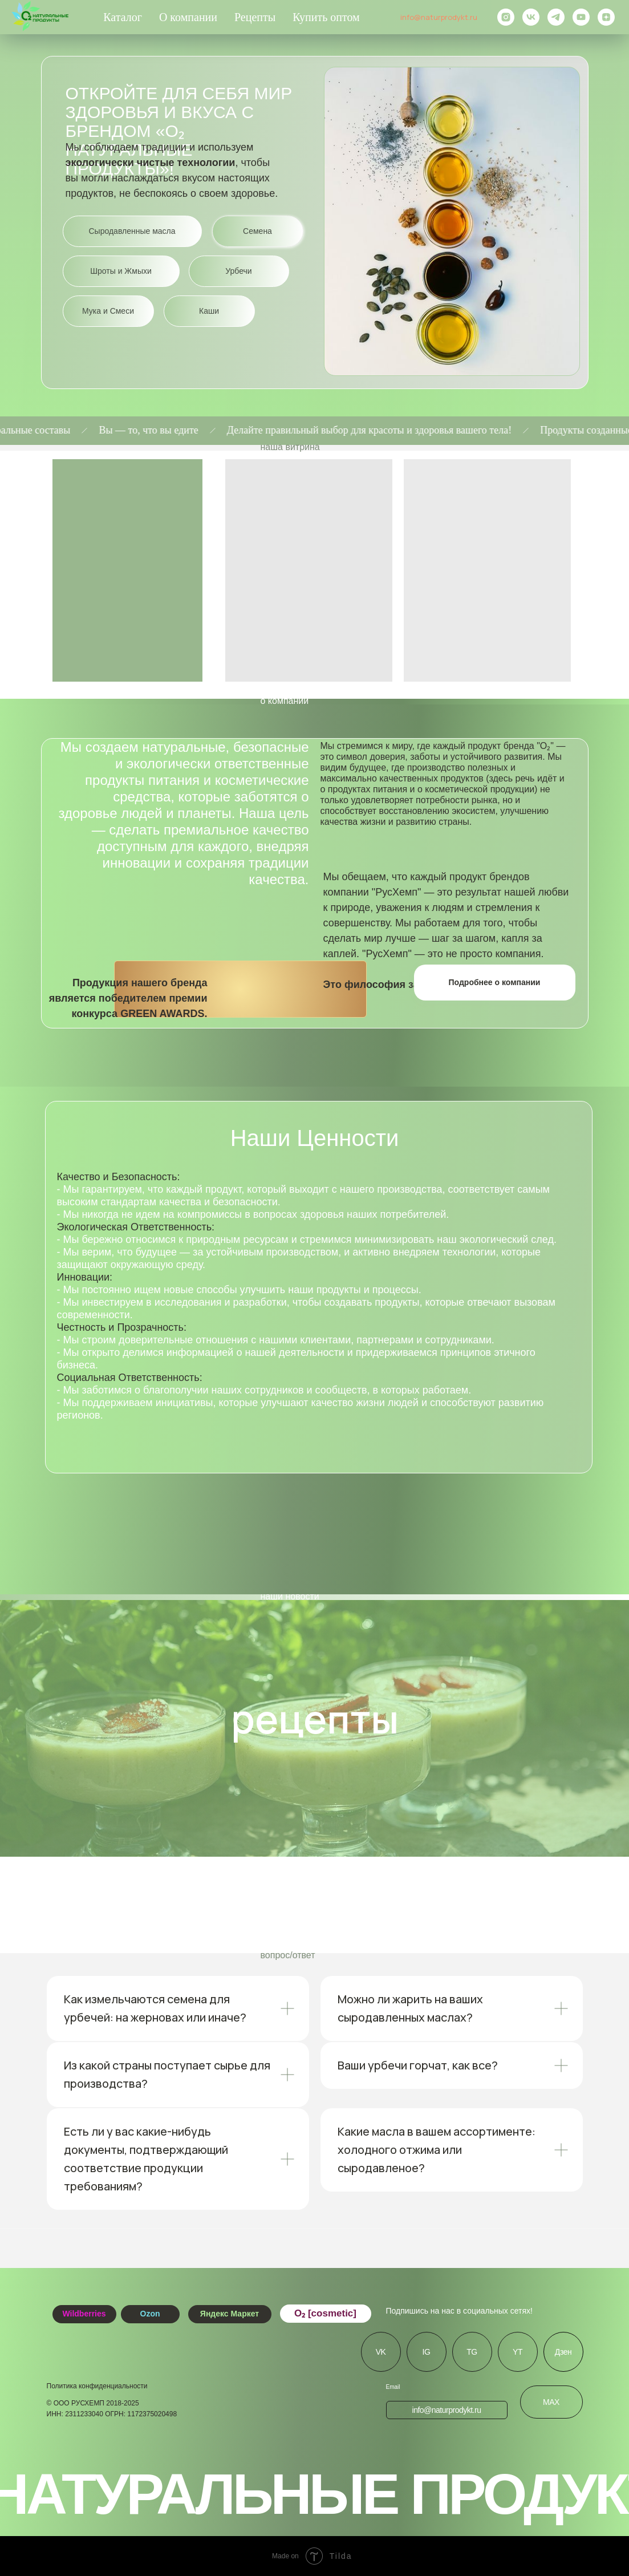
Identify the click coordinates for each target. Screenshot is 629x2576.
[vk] (530, 17)
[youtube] (581, 17)
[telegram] (556, 17)
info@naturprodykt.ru (438, 17)
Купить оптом (326, 17)
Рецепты (254, 17)
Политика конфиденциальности (97, 2386)
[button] (494, 983)
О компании (188, 17)
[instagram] (505, 17)
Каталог (122, 17)
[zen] (606, 17)
